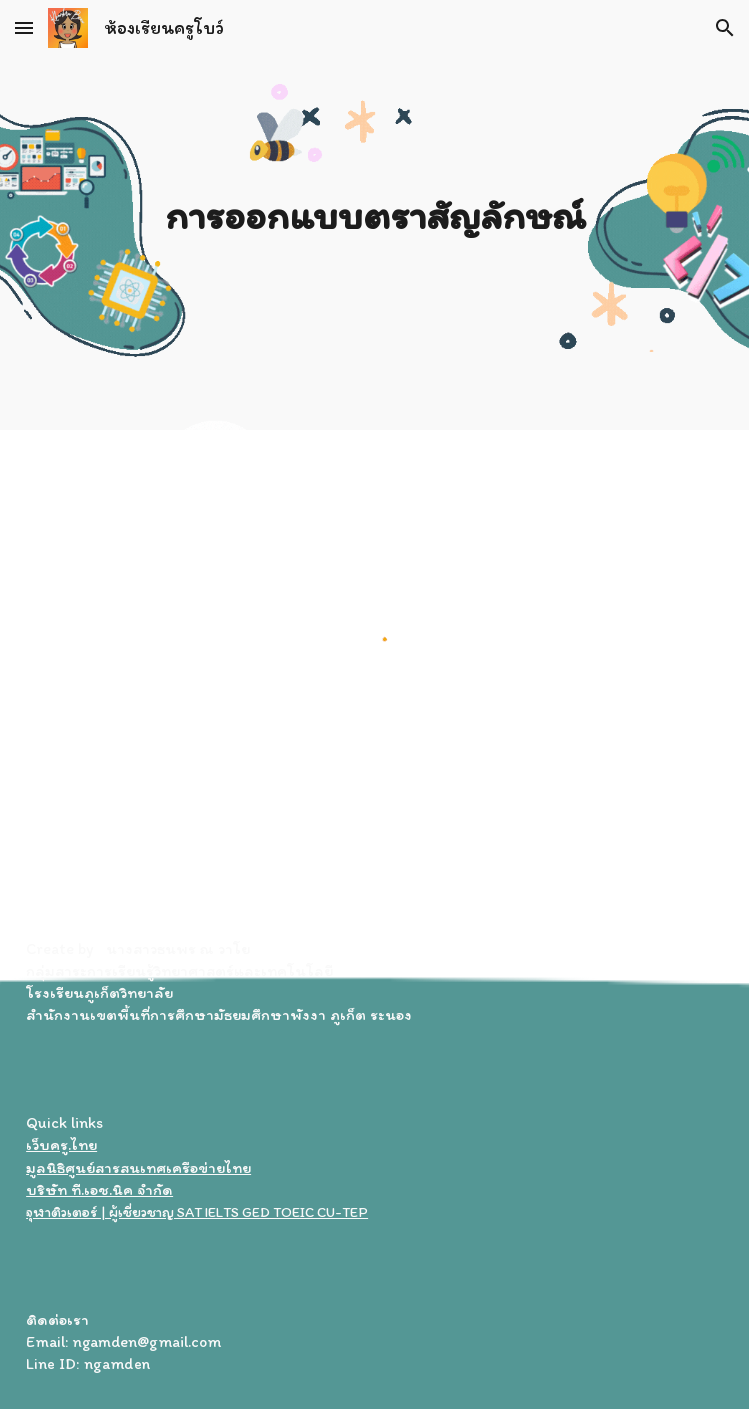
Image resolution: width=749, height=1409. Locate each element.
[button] (24, 27)
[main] (374, 215)
